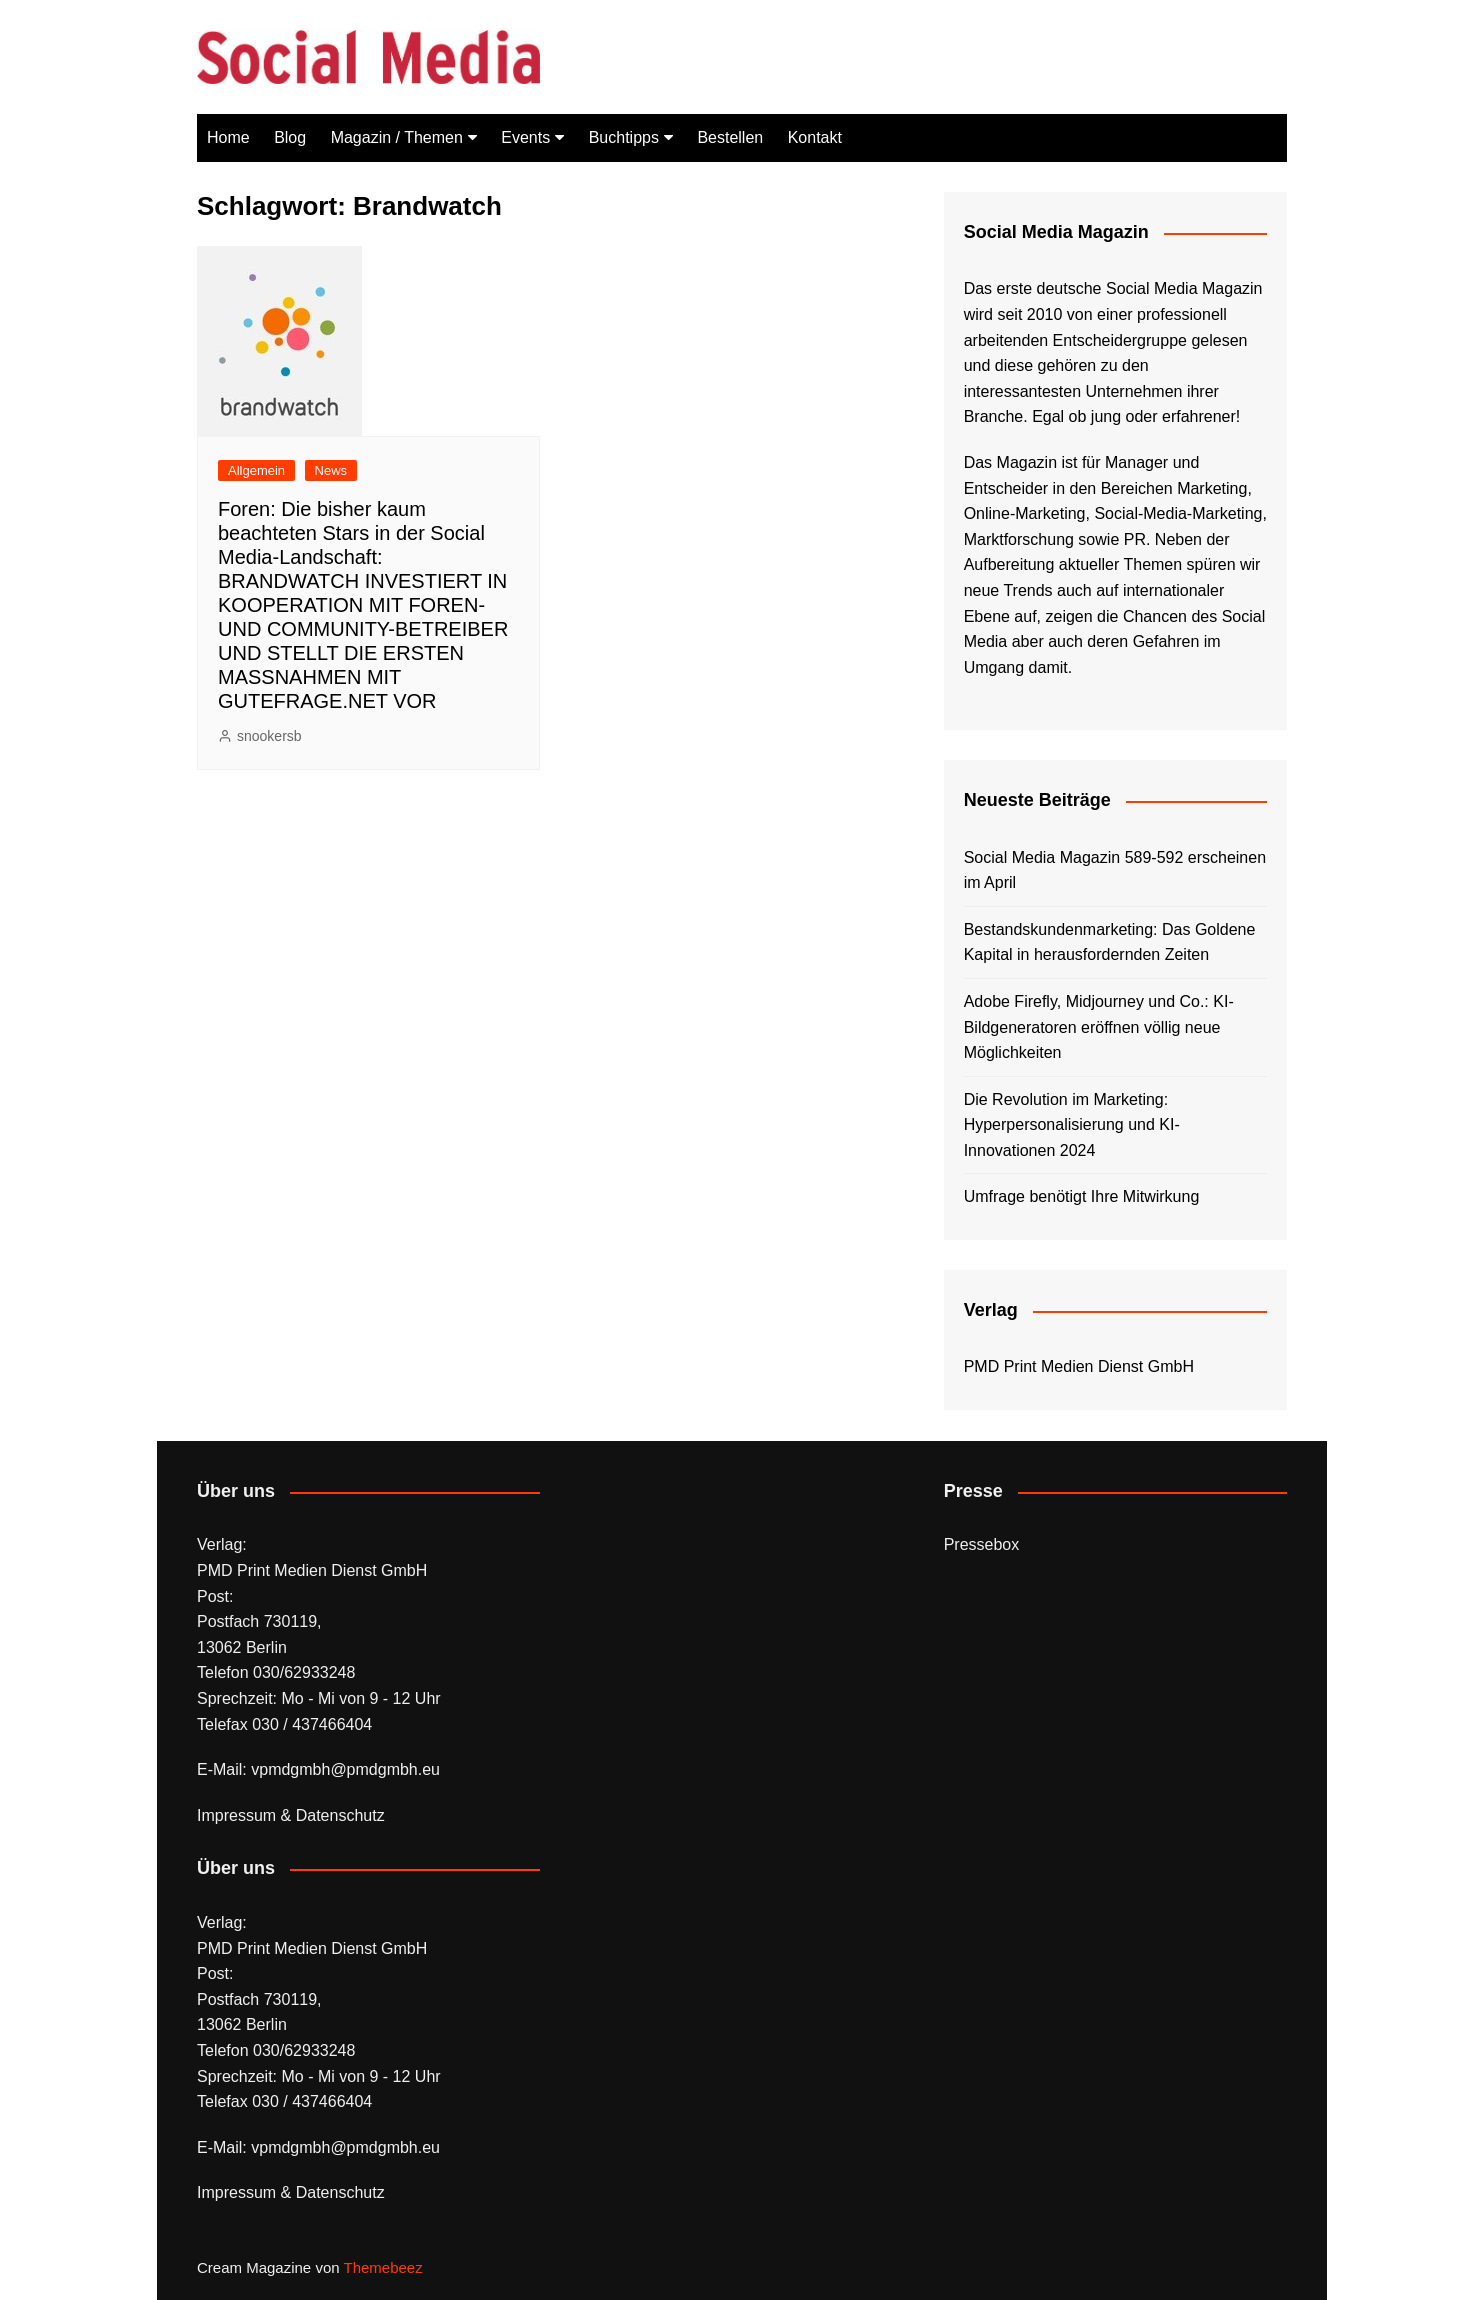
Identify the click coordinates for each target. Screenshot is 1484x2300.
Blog (290, 137)
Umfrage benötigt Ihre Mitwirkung (1082, 1196)
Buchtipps (624, 137)
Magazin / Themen (397, 137)
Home (228, 137)
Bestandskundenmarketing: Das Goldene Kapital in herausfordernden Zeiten (1110, 942)
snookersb (269, 736)
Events (525, 137)
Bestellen (730, 137)
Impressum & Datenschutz (291, 1815)
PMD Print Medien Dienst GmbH (1079, 1366)
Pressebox (982, 1544)
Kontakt (815, 137)
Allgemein (256, 470)
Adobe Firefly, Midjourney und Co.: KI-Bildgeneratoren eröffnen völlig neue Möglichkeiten (1099, 1027)
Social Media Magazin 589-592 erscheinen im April (1115, 870)
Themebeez (382, 2267)
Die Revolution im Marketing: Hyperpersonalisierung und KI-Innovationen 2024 (1072, 1125)
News (331, 470)
